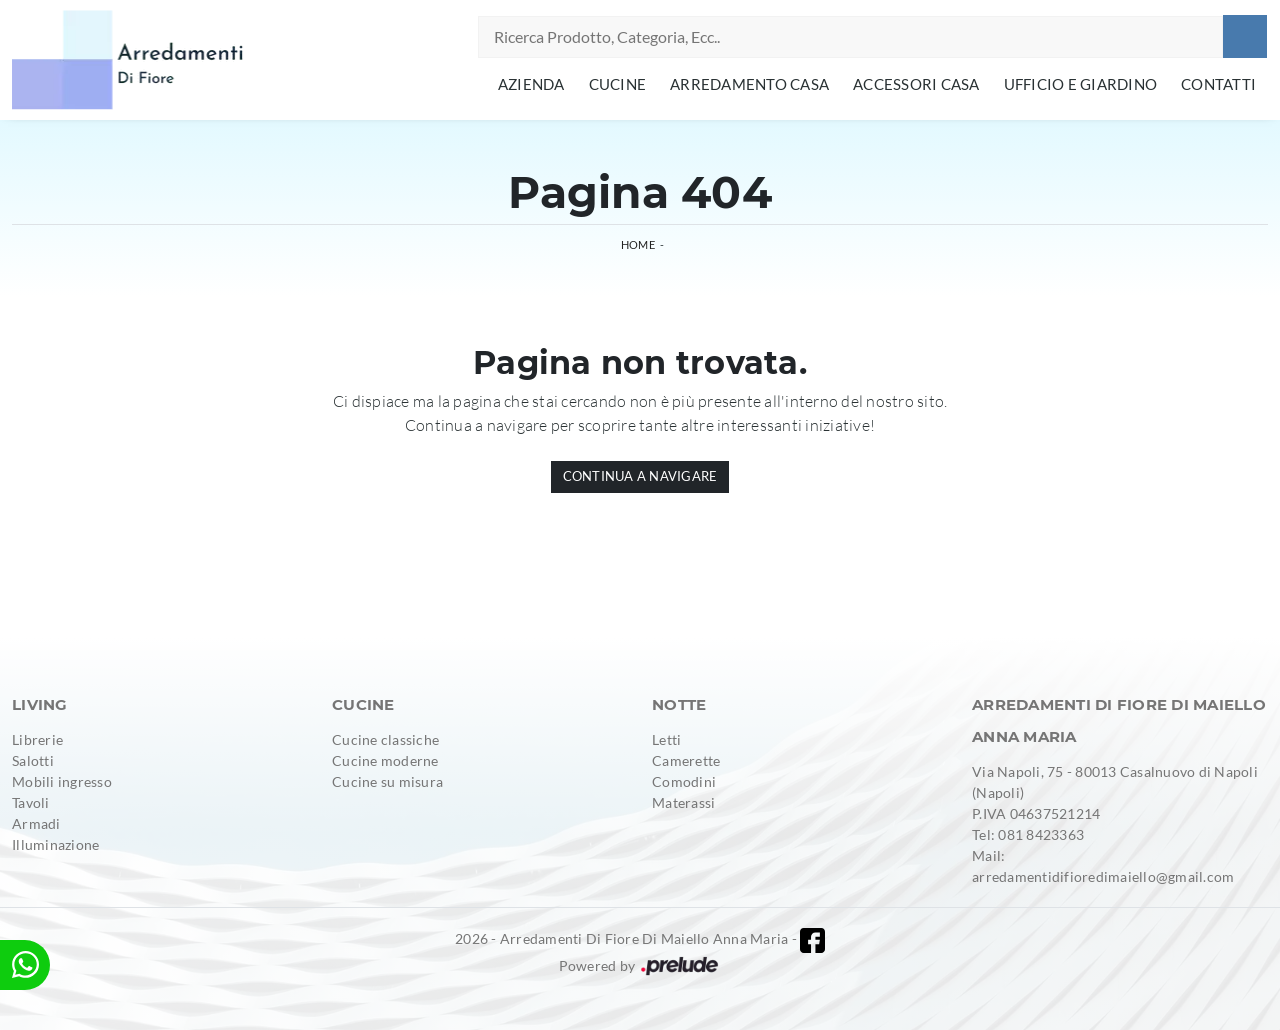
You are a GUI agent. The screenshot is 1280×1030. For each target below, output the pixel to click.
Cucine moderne (385, 760)
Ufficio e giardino (1081, 84)
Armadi (36, 823)
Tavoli (31, 802)
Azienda (531, 84)
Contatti (1218, 84)
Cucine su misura (387, 781)
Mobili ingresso (62, 781)
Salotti (33, 760)
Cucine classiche (385, 739)
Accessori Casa (916, 84)
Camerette (686, 760)
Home (638, 244)
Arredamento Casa (749, 84)
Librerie (37, 739)
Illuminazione (55, 844)
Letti (666, 739)
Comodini (684, 781)
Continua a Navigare (640, 476)
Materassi (683, 802)
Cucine (618, 84)
